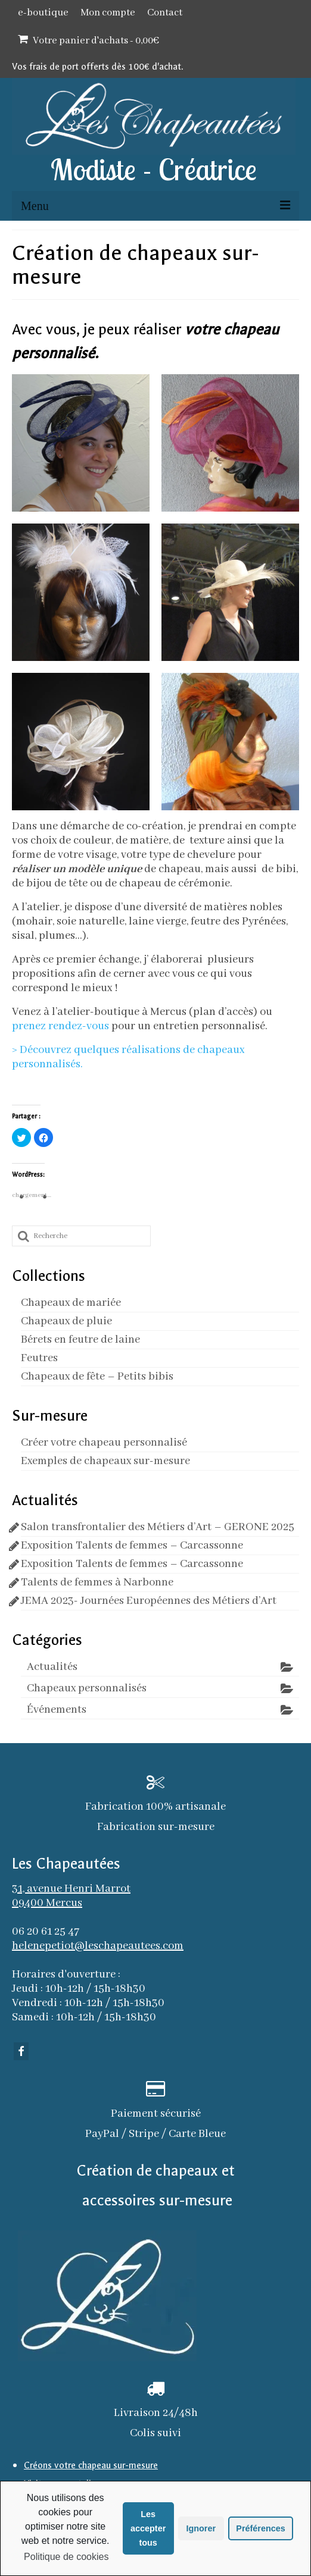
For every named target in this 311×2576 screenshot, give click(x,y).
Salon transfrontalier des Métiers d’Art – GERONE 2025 (157, 1527)
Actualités (52, 1667)
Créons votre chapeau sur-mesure (91, 2465)
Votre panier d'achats (88, 40)
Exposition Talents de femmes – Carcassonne (132, 1545)
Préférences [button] (260, 2528)
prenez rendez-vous (61, 1026)
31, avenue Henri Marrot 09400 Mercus (71, 1896)
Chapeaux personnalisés (87, 1688)
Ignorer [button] (201, 2528)
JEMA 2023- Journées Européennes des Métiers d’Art (148, 1601)
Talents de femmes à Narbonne (97, 1582)
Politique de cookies (66, 2557)
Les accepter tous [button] (148, 2528)
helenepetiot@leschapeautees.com (98, 1946)
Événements (56, 1710)
